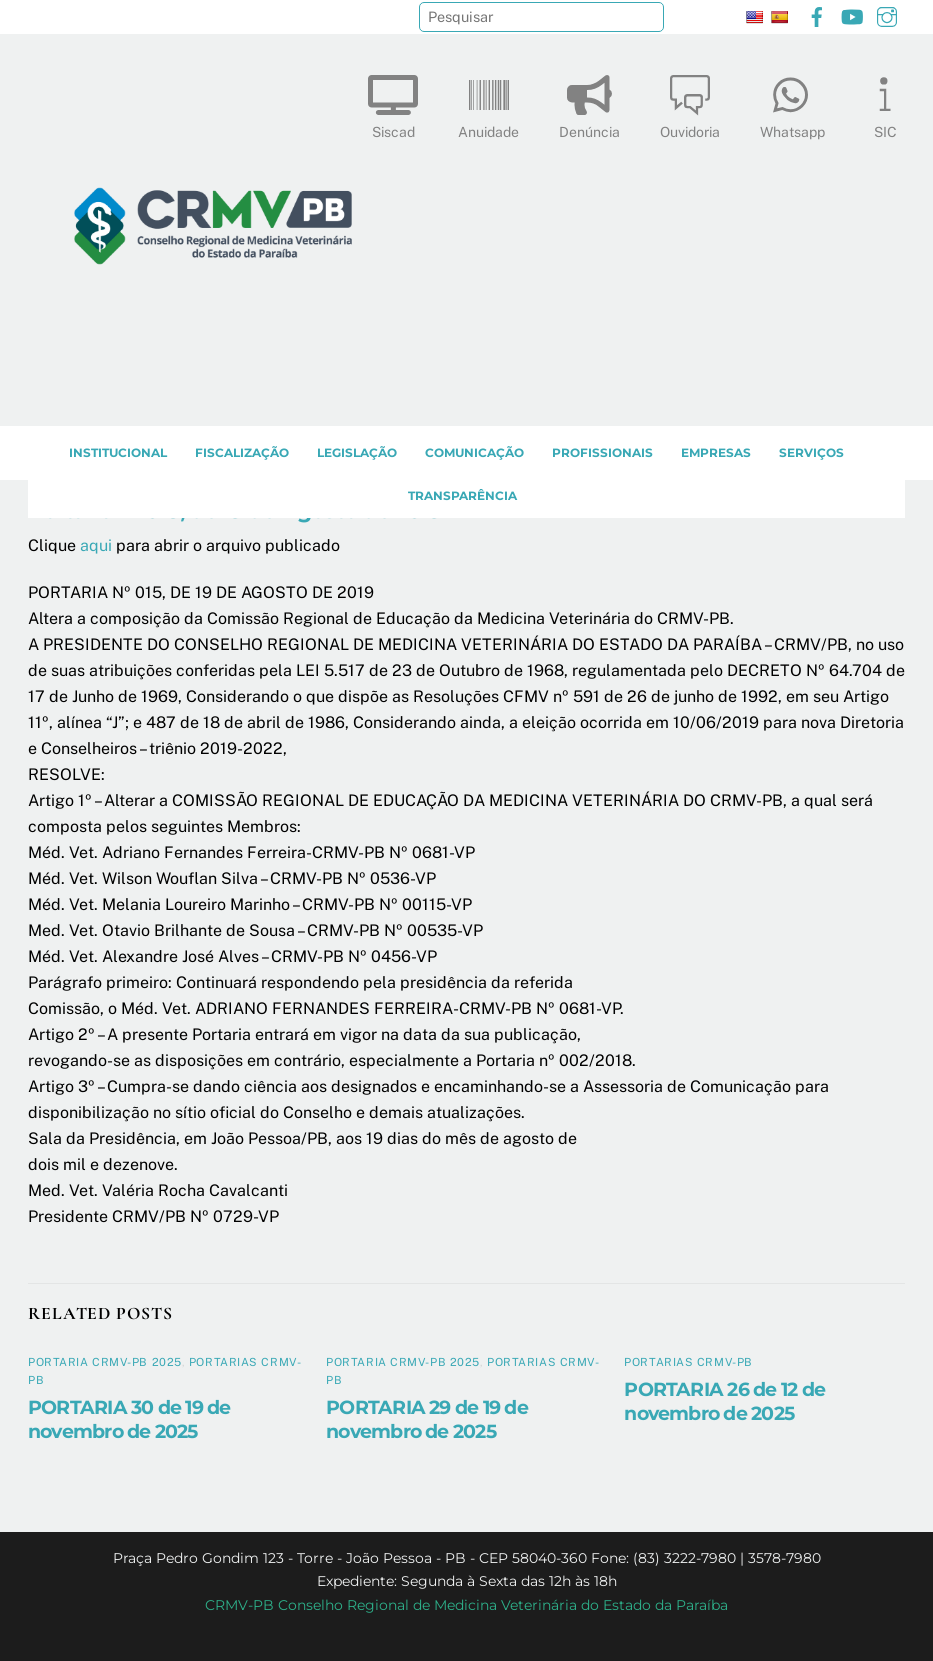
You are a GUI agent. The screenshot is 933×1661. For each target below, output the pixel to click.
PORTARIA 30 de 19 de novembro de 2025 (129, 1419)
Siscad (393, 102)
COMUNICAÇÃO (474, 452)
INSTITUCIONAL (118, 452)
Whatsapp (792, 102)
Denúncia (589, 102)
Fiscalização (242, 452)
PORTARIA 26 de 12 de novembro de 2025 (724, 1401)
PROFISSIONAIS (602, 452)
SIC (885, 102)
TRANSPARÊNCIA (462, 495)
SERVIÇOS (811, 452)
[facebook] (817, 14)
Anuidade (488, 102)
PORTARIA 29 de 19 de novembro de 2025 (427, 1419)
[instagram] (887, 14)
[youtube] (852, 14)
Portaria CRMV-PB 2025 (105, 1362)
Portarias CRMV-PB (688, 1362)
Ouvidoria (690, 102)
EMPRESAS (716, 452)
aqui (96, 545)
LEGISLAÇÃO (357, 452)
